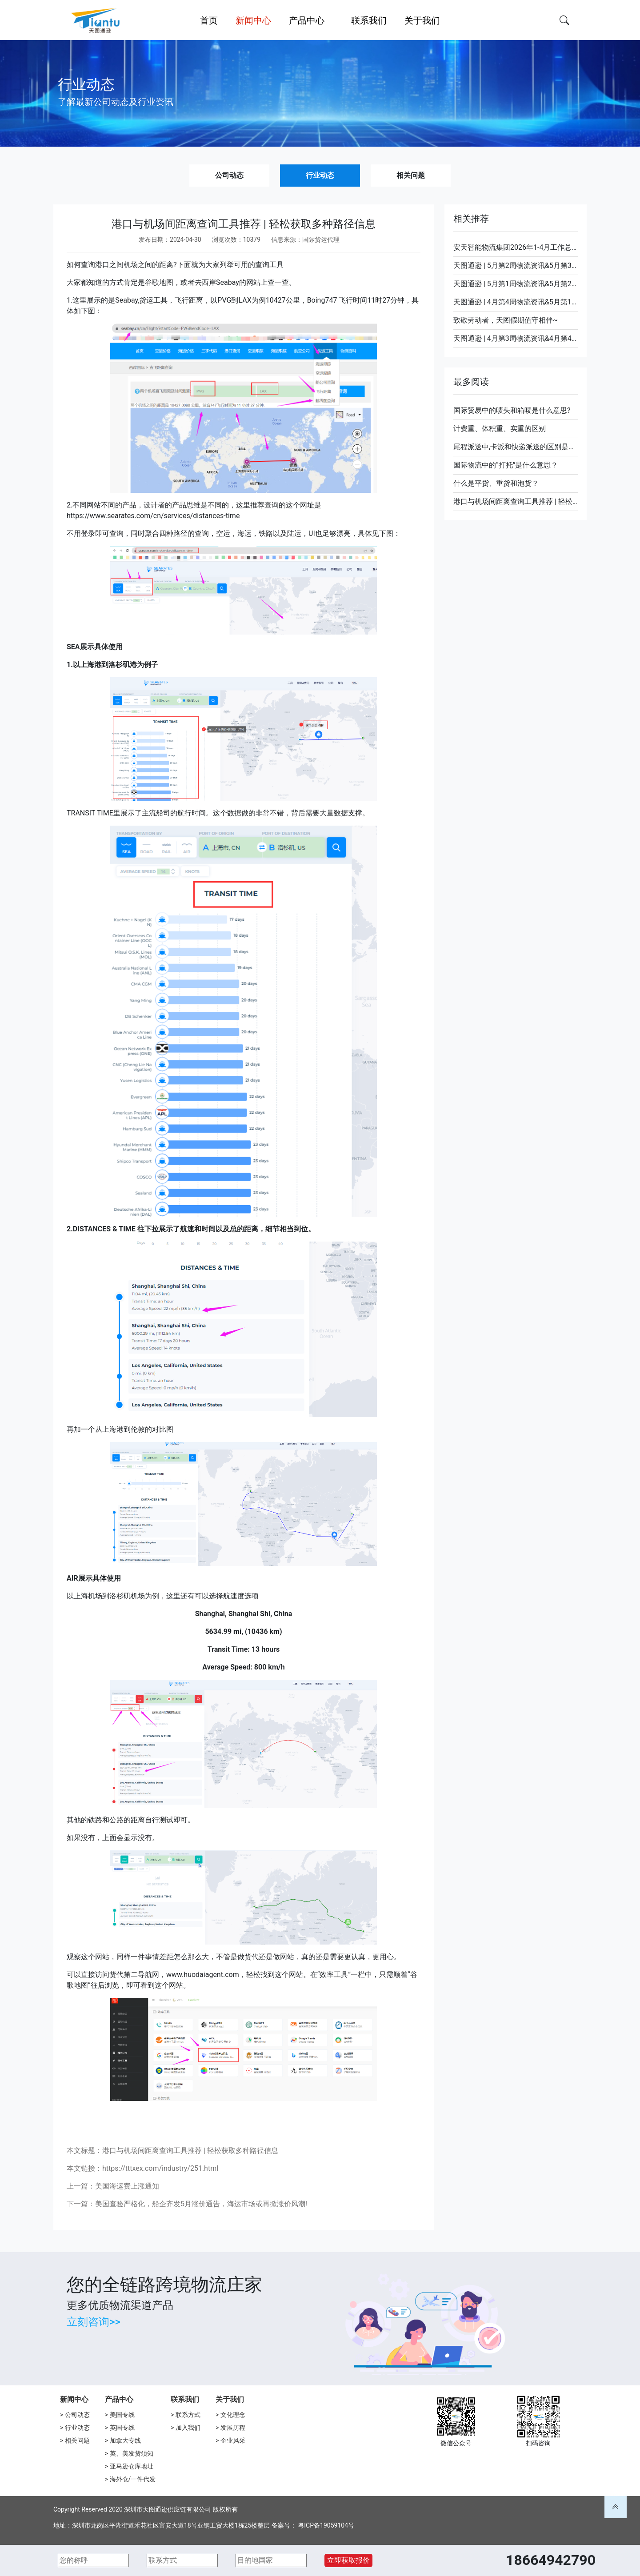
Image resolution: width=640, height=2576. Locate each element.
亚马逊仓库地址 (131, 2466)
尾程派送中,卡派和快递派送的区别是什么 (515, 447)
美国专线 (122, 2414)
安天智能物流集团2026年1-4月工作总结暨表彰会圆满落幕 (515, 247)
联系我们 (185, 2399)
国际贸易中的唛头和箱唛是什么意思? (512, 410)
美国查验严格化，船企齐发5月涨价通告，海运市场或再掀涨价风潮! (201, 2204)
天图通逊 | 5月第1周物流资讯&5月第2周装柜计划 (515, 284)
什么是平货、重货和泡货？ (496, 483)
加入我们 (188, 2427)
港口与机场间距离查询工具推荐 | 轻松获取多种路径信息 (515, 501)
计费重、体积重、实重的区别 (499, 428)
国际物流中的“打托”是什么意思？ (505, 465)
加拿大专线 (125, 2440)
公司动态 (229, 175)
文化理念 (232, 2414)
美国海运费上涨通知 (127, 2186)
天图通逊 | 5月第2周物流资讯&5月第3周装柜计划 (515, 265)
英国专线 (122, 2427)
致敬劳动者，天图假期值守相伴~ (505, 320)
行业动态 (320, 175)
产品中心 (119, 2399)
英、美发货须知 (131, 2453)
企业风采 (232, 2440)
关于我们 (230, 2399)
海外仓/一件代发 (133, 2479)
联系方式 (188, 2414)
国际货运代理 (321, 239)
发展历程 (232, 2427)
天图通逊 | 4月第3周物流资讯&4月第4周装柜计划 (515, 338)
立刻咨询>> (93, 2322)
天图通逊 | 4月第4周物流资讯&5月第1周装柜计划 (515, 302)
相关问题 (410, 175)
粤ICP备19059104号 (326, 2525)
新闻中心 (74, 2399)
